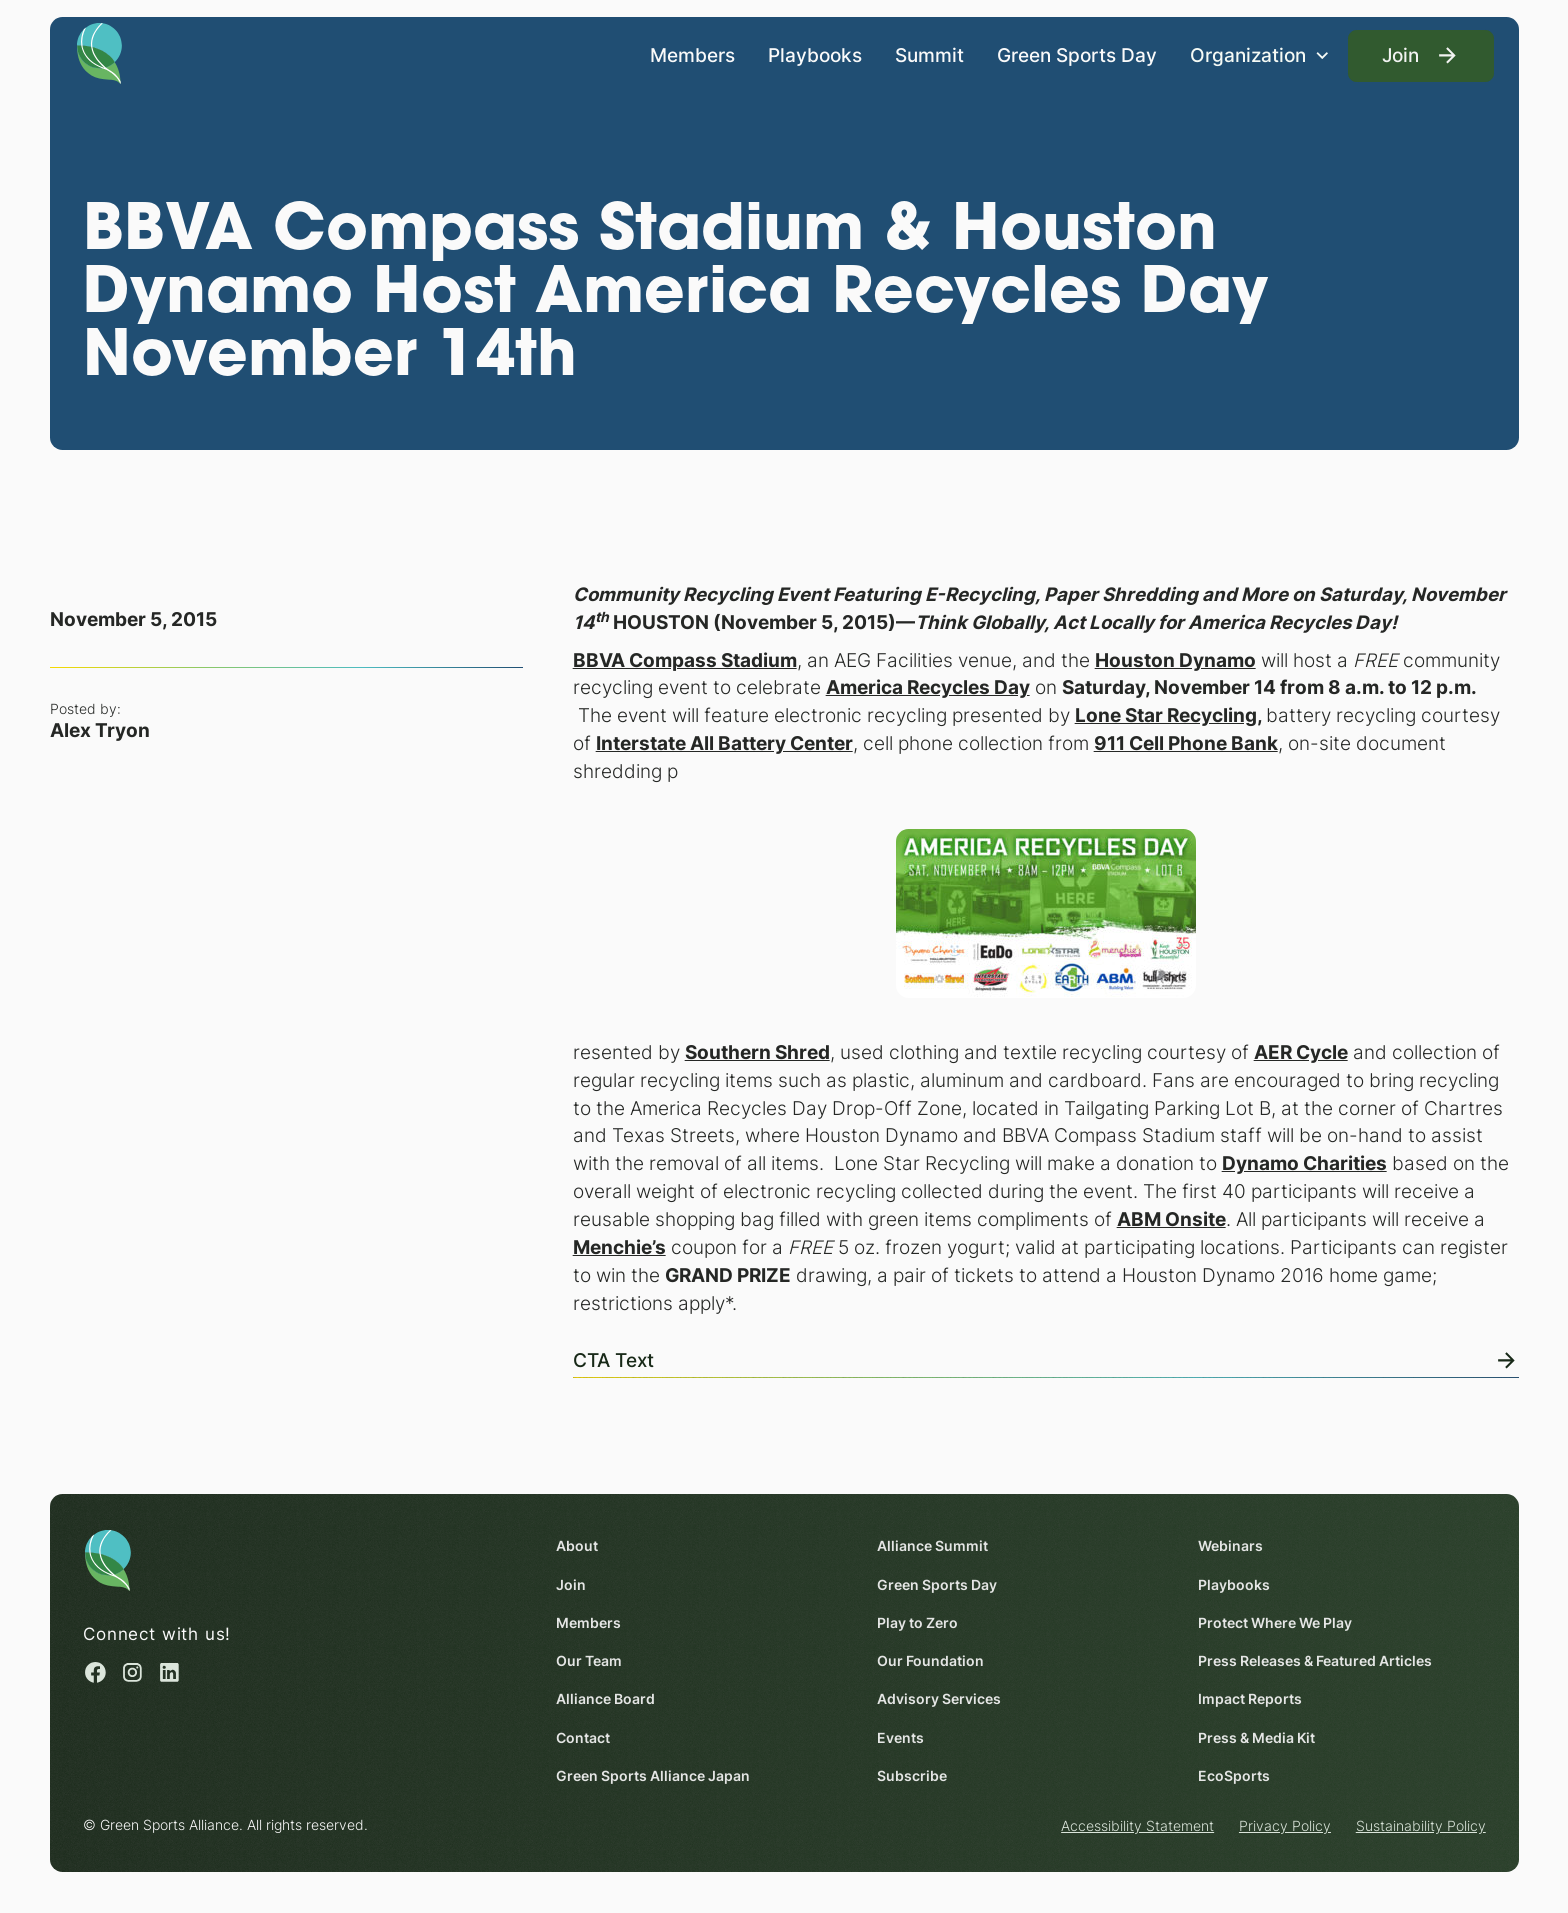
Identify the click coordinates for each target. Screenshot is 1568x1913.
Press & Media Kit (1256, 1736)
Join (571, 1583)
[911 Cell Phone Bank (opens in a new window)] (1185, 744)
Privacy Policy (1285, 1825)
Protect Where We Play (1275, 1622)
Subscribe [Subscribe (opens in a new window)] (912, 1775)
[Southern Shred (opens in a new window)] (756, 1052)
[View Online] (1045, 1357)
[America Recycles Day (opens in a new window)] (927, 688)
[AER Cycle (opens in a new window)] (1300, 1052)
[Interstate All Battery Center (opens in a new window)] (723, 744)
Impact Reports (1250, 1698)
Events (900, 1736)
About (577, 1545)
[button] (1260, 55)
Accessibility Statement (1137, 1825)
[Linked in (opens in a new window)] (169, 1671)
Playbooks (815, 54)
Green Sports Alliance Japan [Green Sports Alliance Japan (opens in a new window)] (653, 1775)
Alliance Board (605, 1698)
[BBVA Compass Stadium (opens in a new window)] (684, 660)
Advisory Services (939, 1698)
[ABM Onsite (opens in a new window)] (1170, 1220)
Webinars (1230, 1545)
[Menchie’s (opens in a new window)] (618, 1247)
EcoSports (1234, 1775)
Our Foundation (930, 1660)
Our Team (589, 1660)
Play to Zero (917, 1622)
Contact (583, 1736)
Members (692, 54)
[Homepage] (99, 52)
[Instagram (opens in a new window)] (132, 1671)
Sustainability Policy (1420, 1825)
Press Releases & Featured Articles (1315, 1660)
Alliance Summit (932, 1545)
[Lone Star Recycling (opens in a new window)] (1165, 716)
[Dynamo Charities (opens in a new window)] (1303, 1164)
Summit (929, 54)
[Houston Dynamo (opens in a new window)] (1174, 660)
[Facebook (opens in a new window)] (95, 1671)
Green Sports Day (1077, 54)
